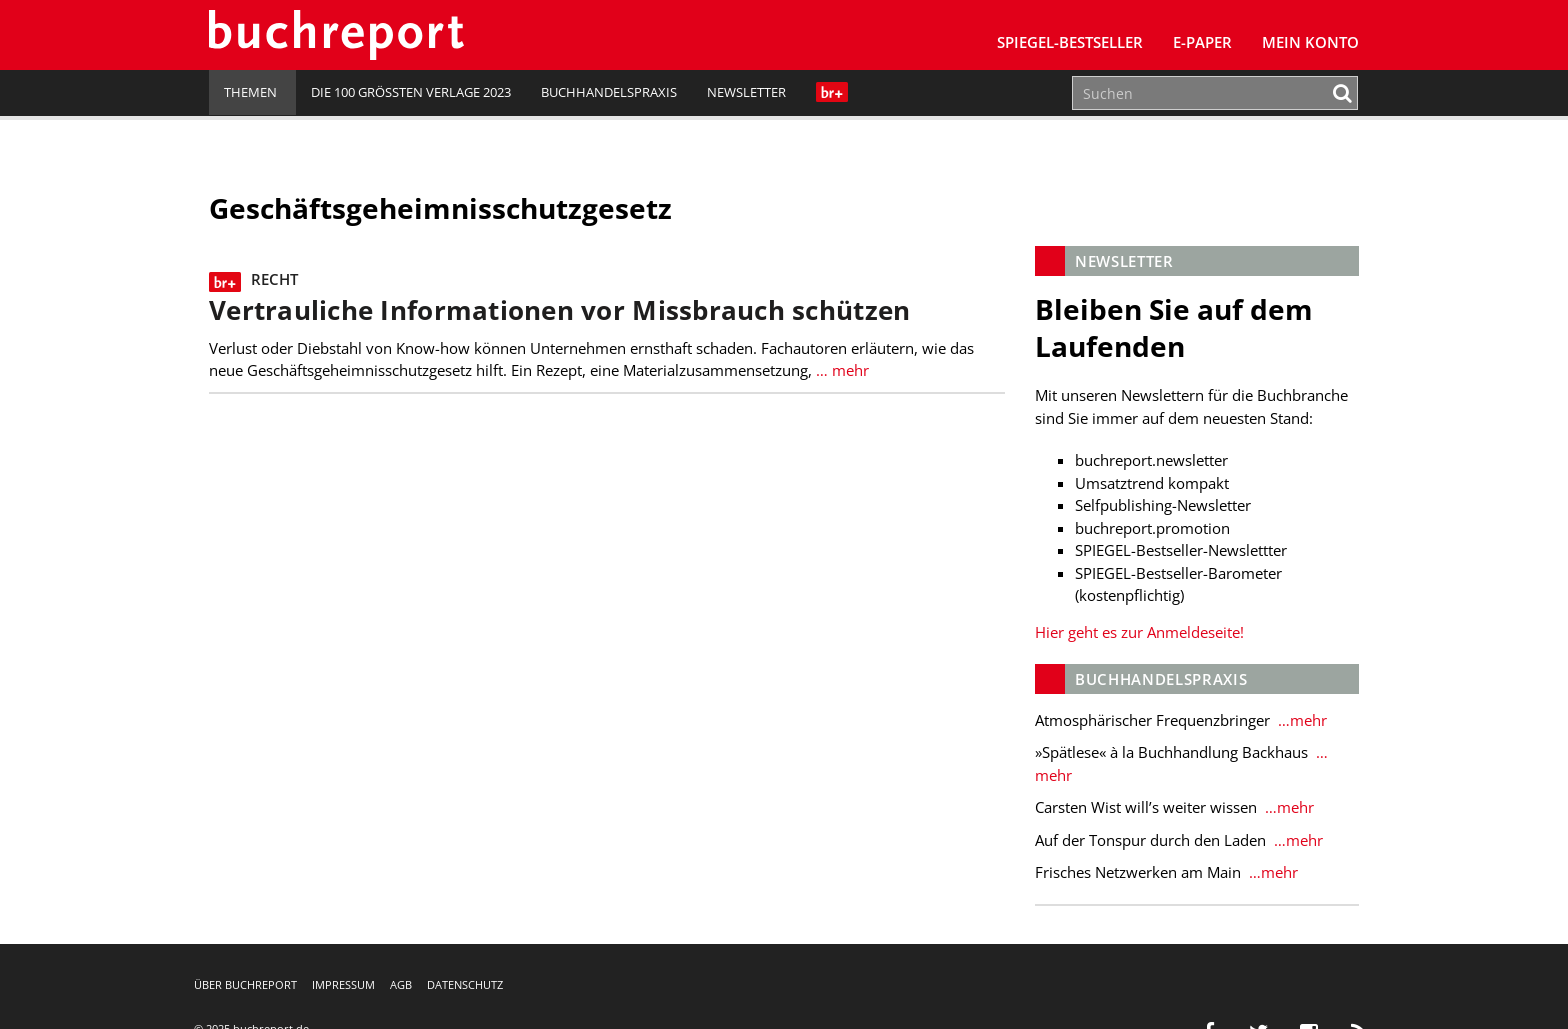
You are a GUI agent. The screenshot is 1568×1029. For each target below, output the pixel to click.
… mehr (840, 370)
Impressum (343, 984)
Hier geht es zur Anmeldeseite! (1139, 632)
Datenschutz (465, 984)
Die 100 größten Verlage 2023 (411, 92)
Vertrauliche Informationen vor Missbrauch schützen (559, 310)
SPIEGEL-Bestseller (1070, 42)
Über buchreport (245, 984)
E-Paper (1202, 42)
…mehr (1300, 720)
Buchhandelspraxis (609, 92)
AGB (401, 984)
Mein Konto (1310, 42)
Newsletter (746, 92)
